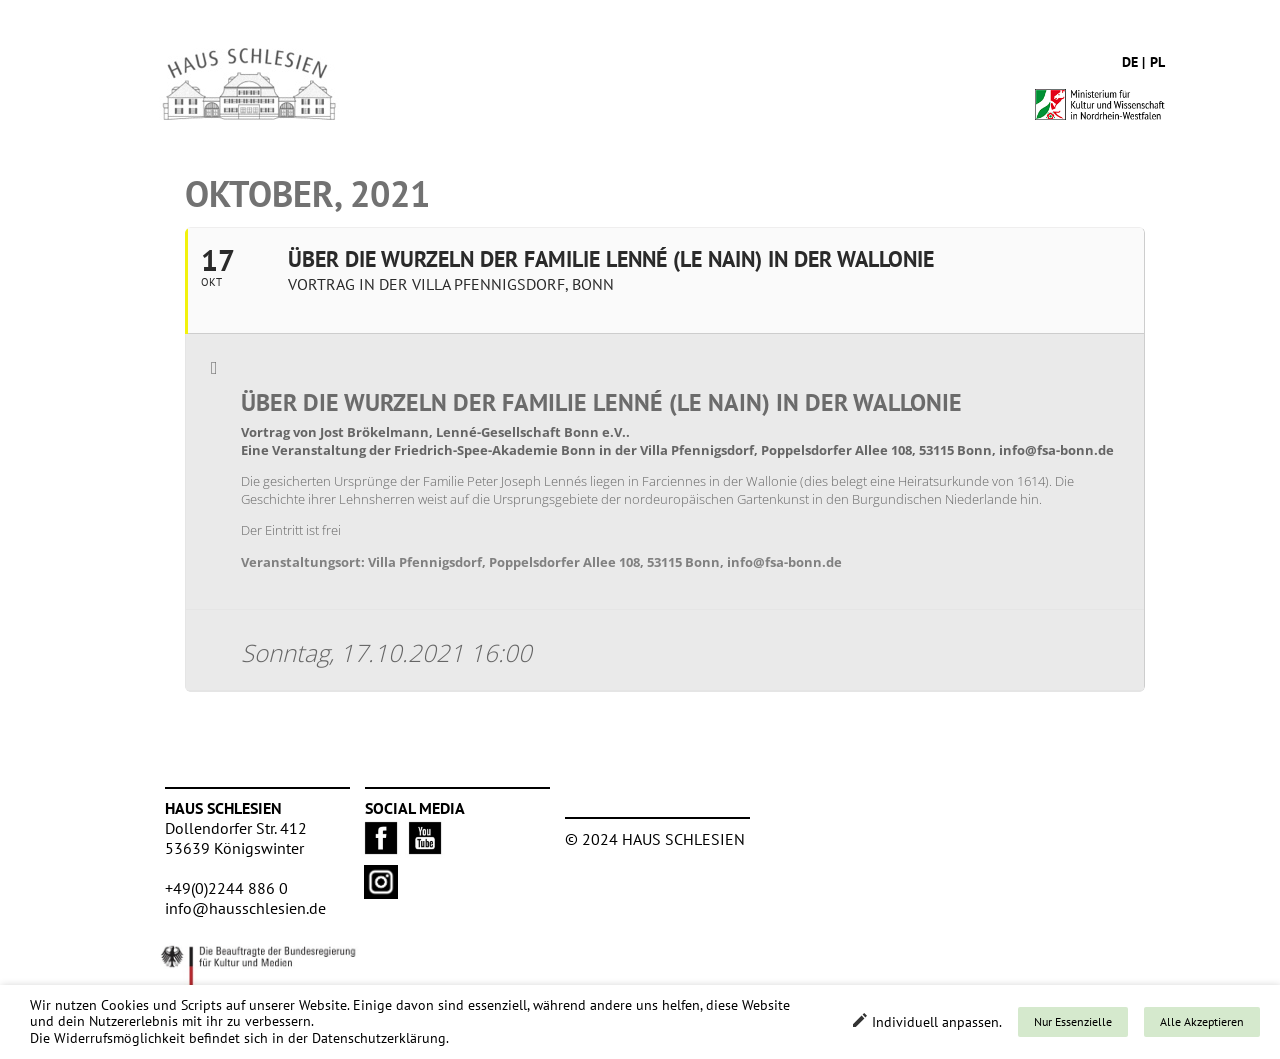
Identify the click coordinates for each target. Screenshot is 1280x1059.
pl (1157, 62)
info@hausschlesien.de (245, 908)
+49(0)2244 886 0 (226, 888)
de (1130, 62)
